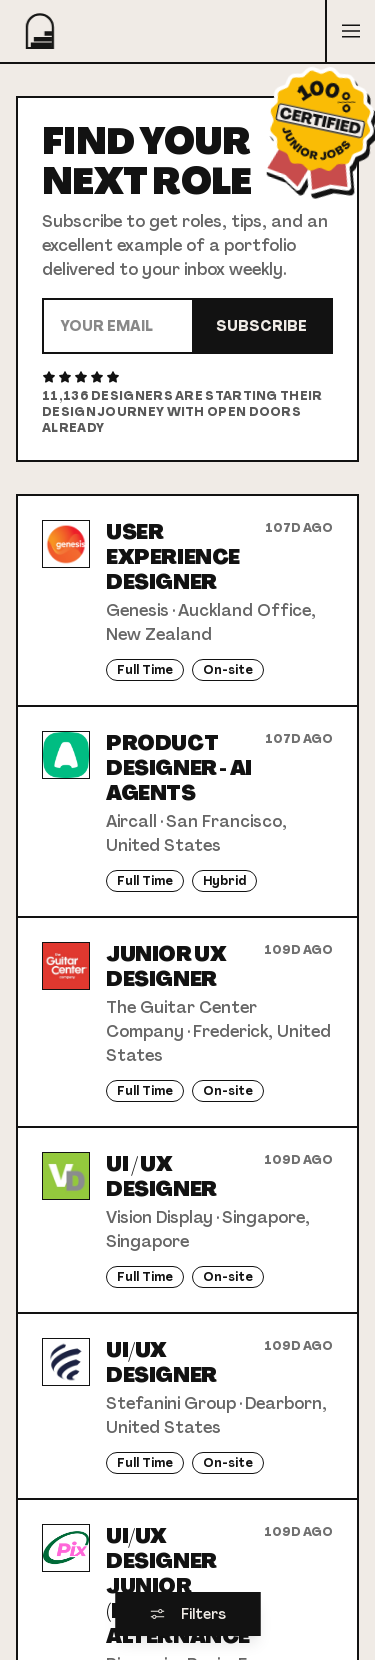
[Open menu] (350, 31)
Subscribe (261, 326)
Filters (187, 1614)
